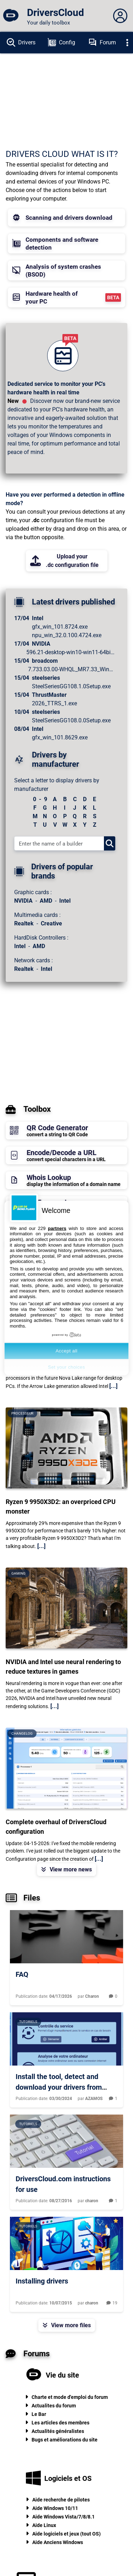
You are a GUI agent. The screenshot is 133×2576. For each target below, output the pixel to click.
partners (57, 1228)
